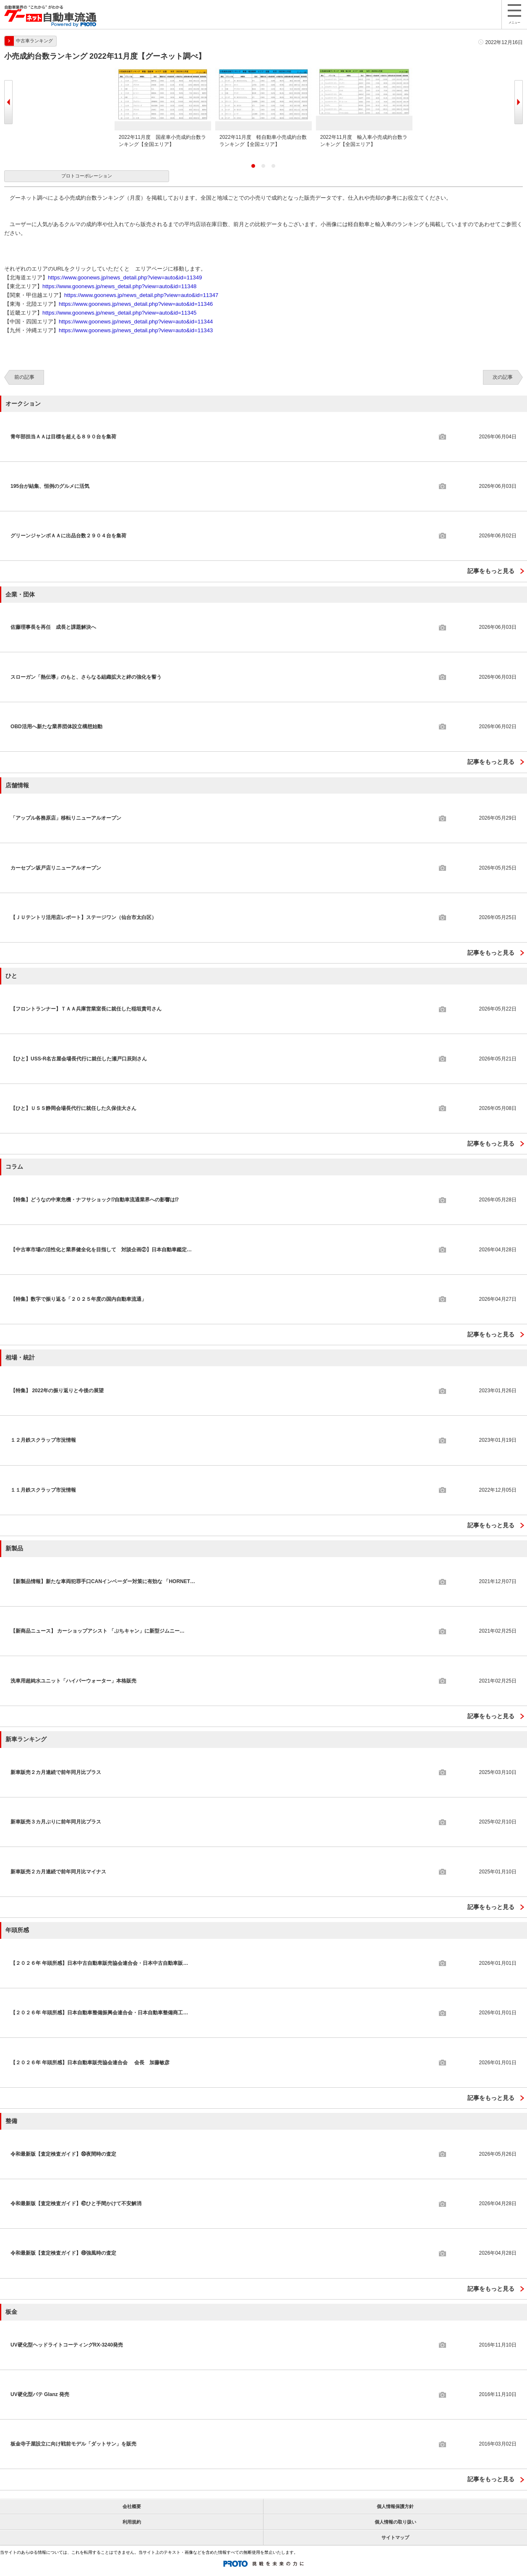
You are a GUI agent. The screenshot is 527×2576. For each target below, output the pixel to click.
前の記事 (24, 377)
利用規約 (132, 2521)
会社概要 (132, 2506)
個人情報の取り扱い (395, 2521)
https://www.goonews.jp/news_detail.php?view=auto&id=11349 (125, 277)
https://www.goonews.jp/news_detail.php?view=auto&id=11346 (136, 304)
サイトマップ (395, 2537)
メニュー (514, 14)
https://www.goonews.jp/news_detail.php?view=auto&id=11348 (119, 286)
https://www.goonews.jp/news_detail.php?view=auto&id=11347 (141, 295)
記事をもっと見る (490, 571)
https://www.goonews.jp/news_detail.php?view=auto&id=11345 (119, 313)
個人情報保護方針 (395, 2506)
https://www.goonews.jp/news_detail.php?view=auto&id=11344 (136, 321)
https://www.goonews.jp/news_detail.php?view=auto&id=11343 (136, 330)
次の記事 (503, 377)
